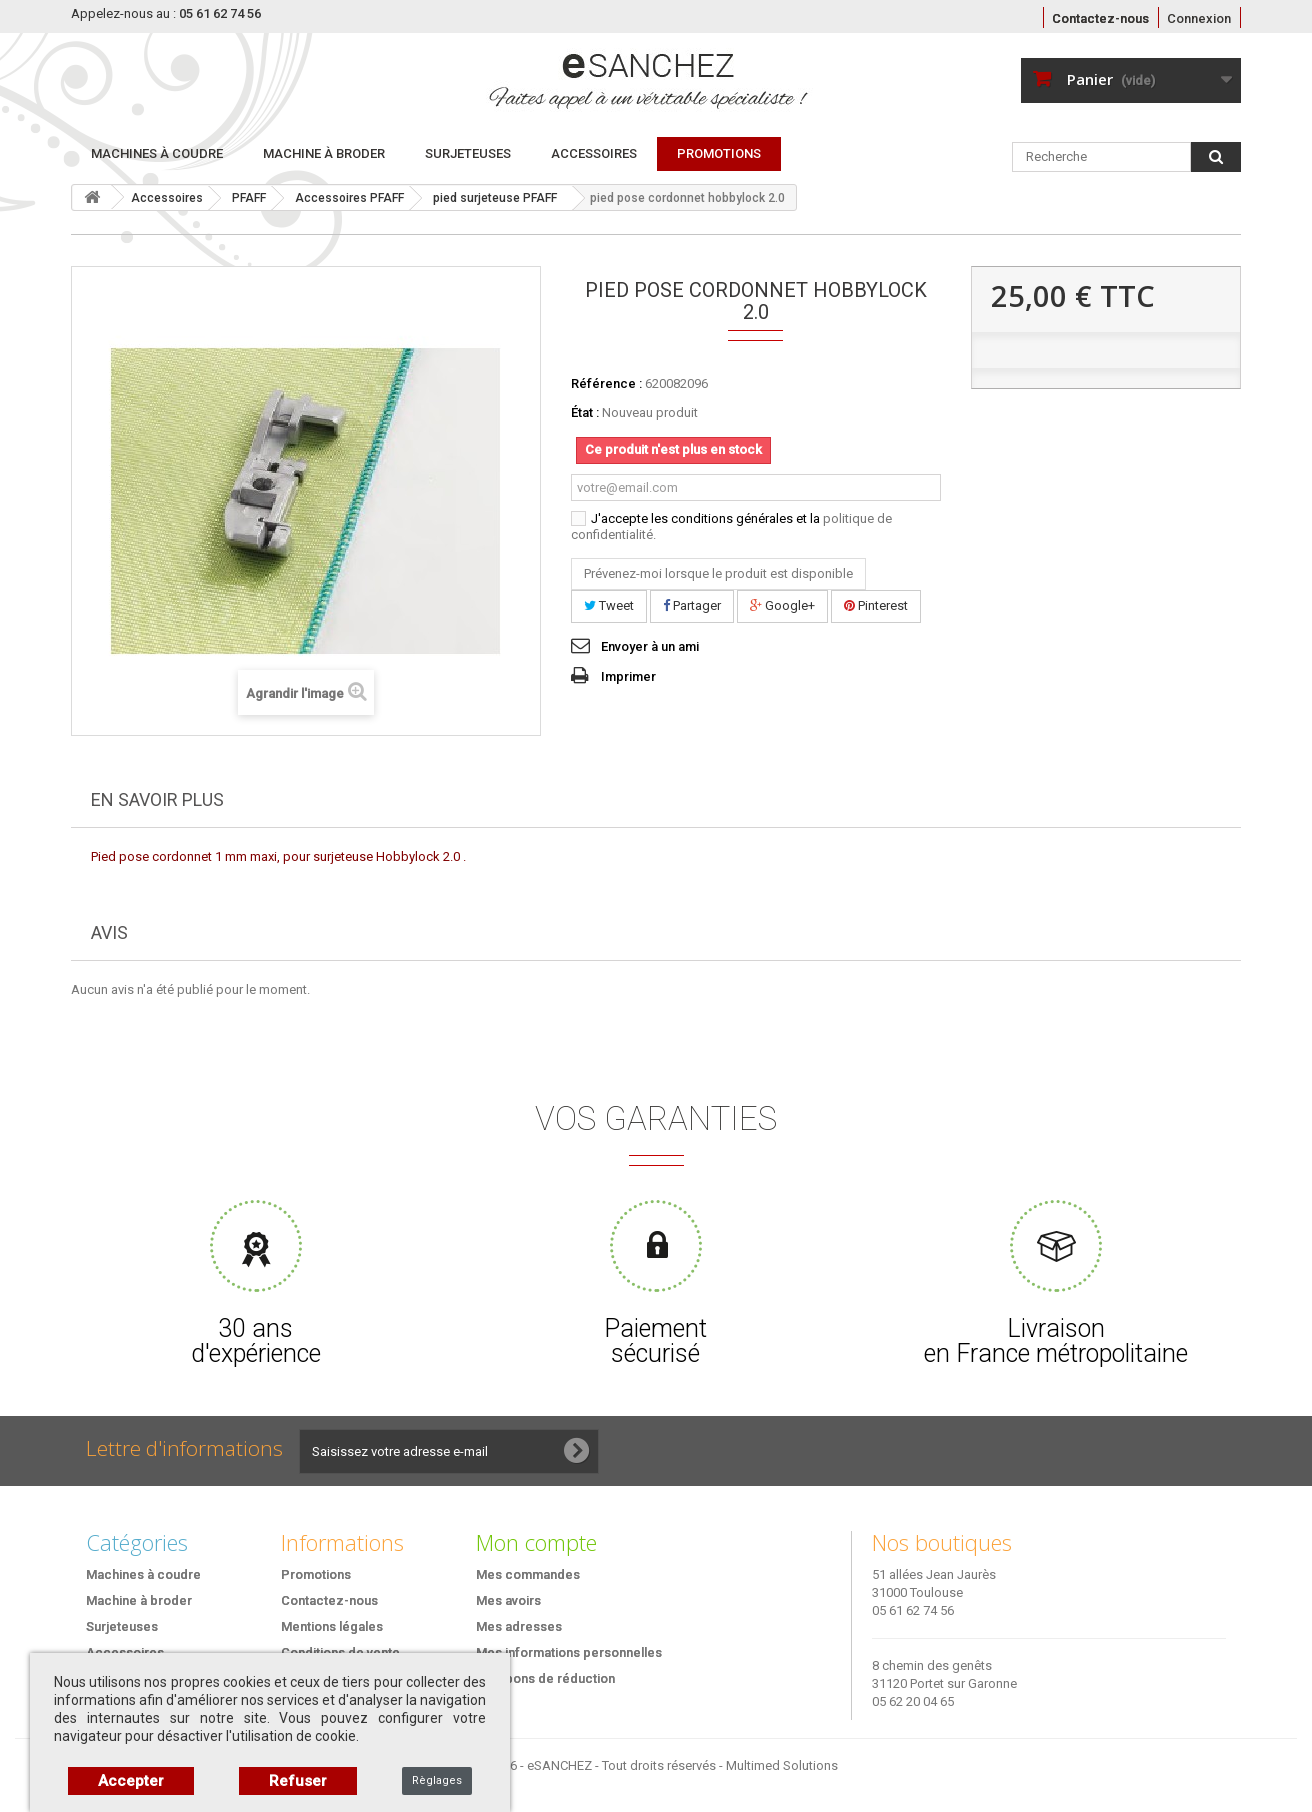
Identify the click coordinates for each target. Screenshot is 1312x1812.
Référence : (606, 383)
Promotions (316, 1574)
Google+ (782, 605)
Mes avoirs (508, 1600)
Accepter (131, 1781)
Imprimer (628, 676)
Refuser (298, 1781)
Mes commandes (528, 1574)
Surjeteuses (468, 153)
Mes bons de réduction (545, 1678)
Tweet (609, 605)
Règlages (437, 1780)
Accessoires (594, 153)
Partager (692, 605)
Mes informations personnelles (569, 1652)
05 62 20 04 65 (913, 1701)
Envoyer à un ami (650, 646)
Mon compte (536, 1542)
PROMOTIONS (719, 153)
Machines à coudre (157, 153)
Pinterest (876, 605)
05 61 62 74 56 (913, 1610)
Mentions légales (332, 1626)
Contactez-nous (1100, 18)
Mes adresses (519, 1626)
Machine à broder (324, 153)
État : (585, 412)
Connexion (1199, 18)
